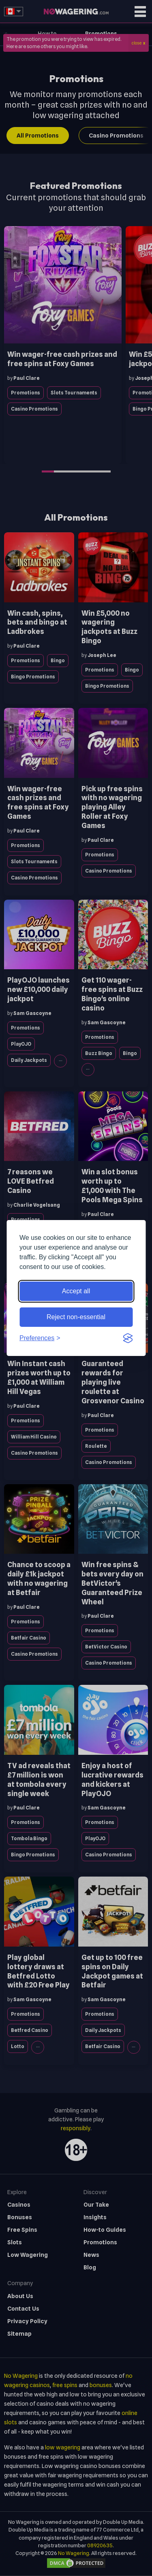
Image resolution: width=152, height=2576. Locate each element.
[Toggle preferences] (39, 1338)
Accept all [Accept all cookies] (76, 1291)
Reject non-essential (76, 1316)
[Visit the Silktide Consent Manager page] (128, 1338)
